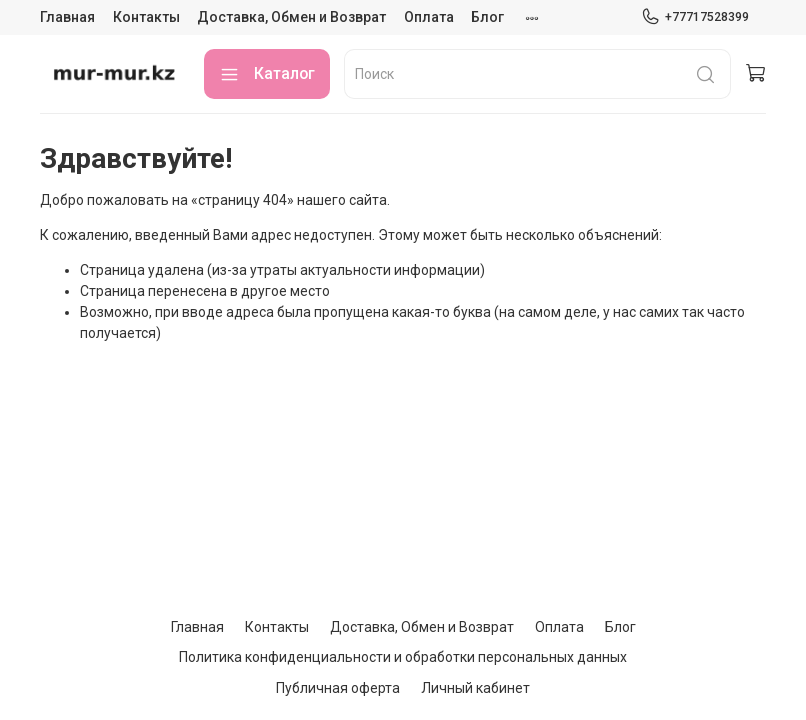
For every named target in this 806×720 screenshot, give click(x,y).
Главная (67, 17)
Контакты (146, 17)
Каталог (267, 74)
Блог (487, 17)
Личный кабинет (475, 688)
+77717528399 (695, 17)
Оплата (429, 17)
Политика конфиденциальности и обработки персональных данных (403, 657)
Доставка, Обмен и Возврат (291, 17)
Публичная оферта (338, 688)
